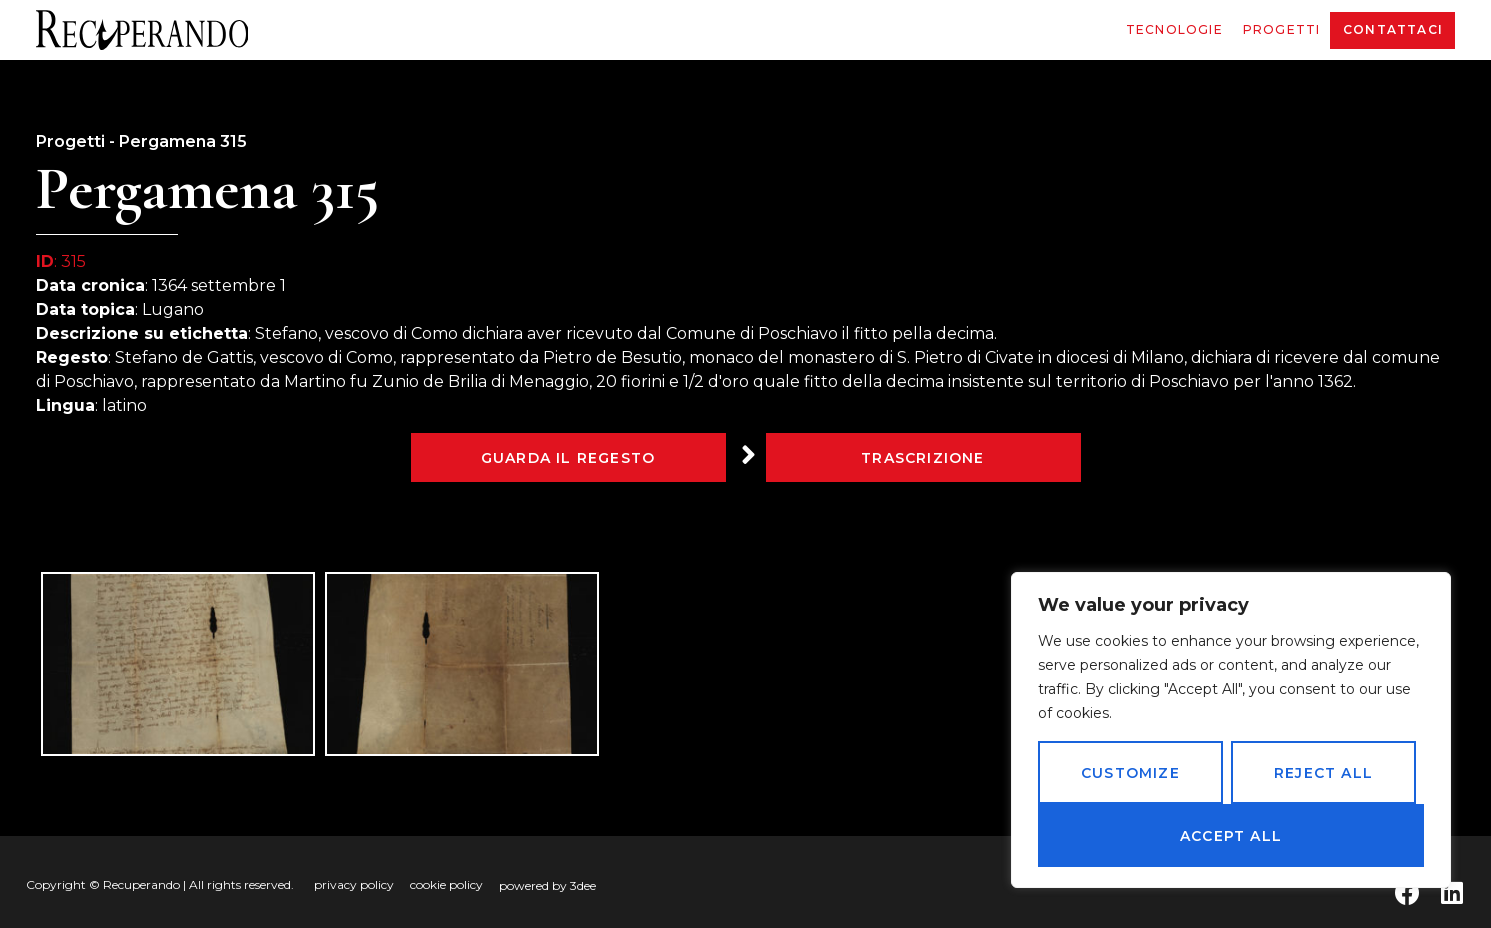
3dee (583, 885)
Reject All (1323, 773)
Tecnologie (1174, 29)
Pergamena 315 (183, 141)
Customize (1130, 773)
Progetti (1282, 29)
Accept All (1231, 836)
